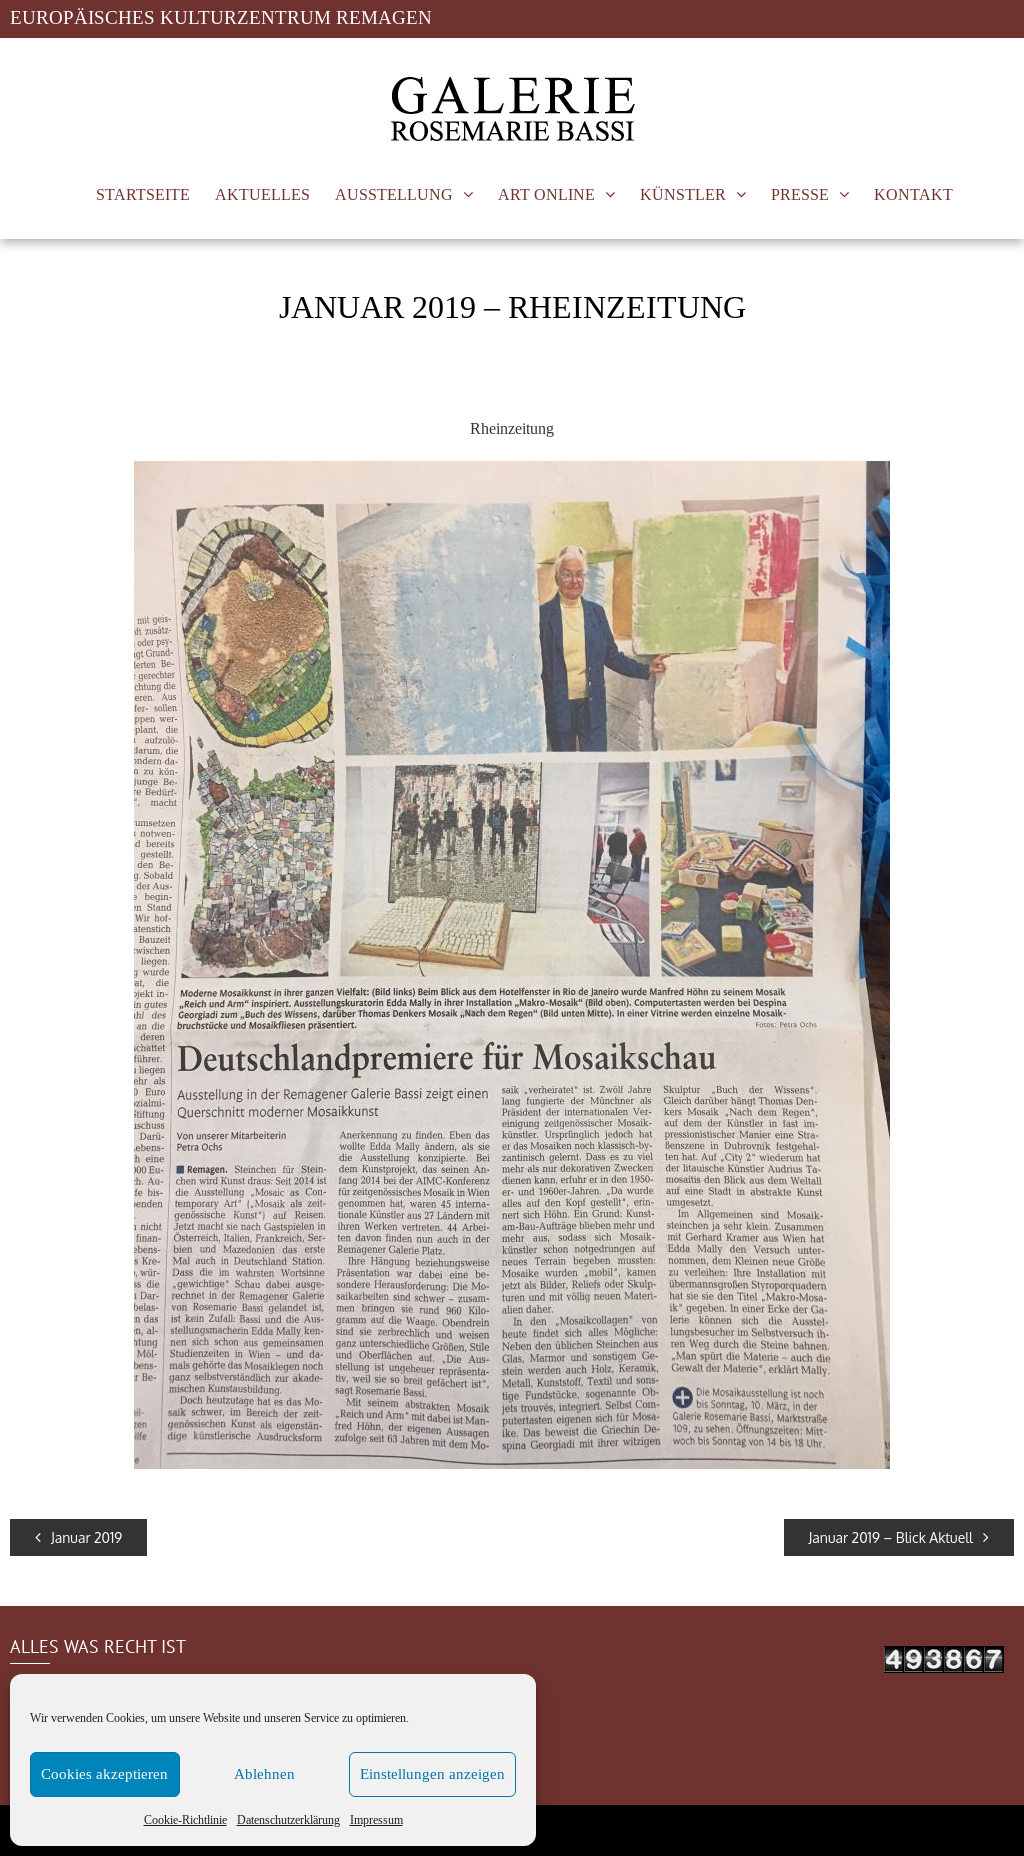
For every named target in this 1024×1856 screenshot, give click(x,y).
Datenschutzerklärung (288, 1819)
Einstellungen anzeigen (432, 1774)
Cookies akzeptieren (104, 1774)
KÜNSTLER (683, 194)
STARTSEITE (143, 194)
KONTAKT (913, 194)
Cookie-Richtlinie (185, 1819)
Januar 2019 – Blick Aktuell (899, 1537)
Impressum (376, 1819)
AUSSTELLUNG (394, 194)
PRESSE (800, 194)
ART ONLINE (546, 194)
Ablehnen (264, 1774)
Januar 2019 (78, 1537)
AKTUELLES (262, 194)
